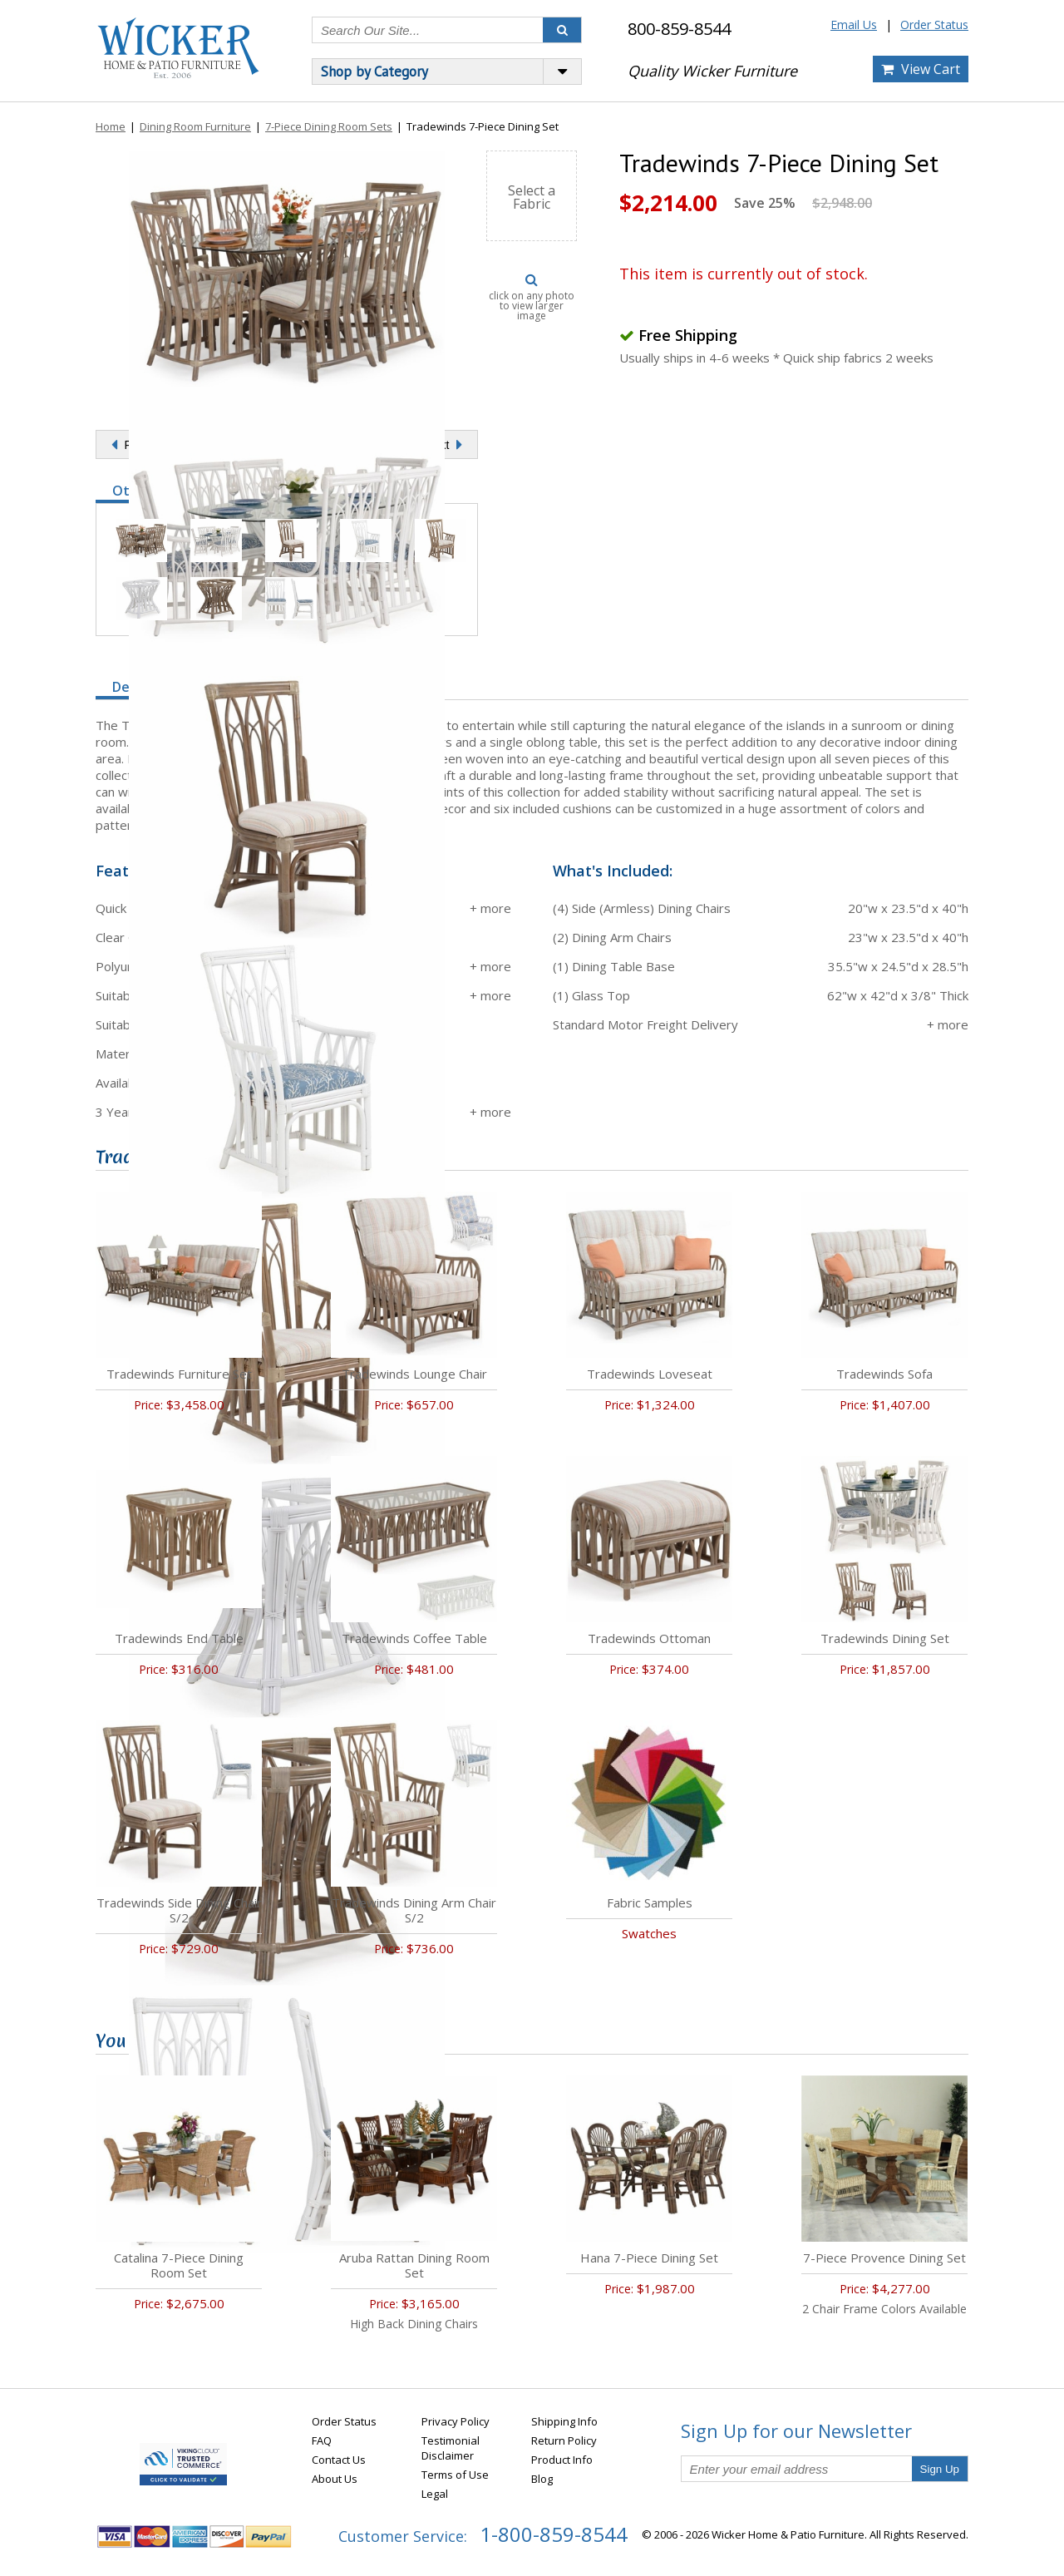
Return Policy (564, 2440)
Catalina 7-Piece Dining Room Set (179, 2265)
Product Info (562, 2459)
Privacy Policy (455, 2421)
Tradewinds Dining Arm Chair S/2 (414, 1910)
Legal (434, 2493)
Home (111, 126)
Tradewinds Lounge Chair (414, 1373)
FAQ (322, 2440)
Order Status (934, 24)
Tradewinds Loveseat (649, 1373)
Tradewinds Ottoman (649, 1638)
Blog (542, 2478)
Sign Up (939, 2469)
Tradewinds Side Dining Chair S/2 (179, 1910)
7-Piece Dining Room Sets (328, 126)
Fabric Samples (649, 1902)
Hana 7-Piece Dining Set (649, 2257)
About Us (334, 2478)
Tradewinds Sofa (884, 1373)
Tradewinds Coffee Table (414, 1638)
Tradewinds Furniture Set (179, 1373)
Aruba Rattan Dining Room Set (414, 2265)
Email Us (853, 24)
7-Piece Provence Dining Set (884, 2257)
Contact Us (339, 2459)
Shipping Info (564, 2421)
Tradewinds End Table (179, 1638)
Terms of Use (455, 2474)
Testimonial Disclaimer (450, 2448)
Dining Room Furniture (195, 126)
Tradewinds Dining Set (884, 1638)
